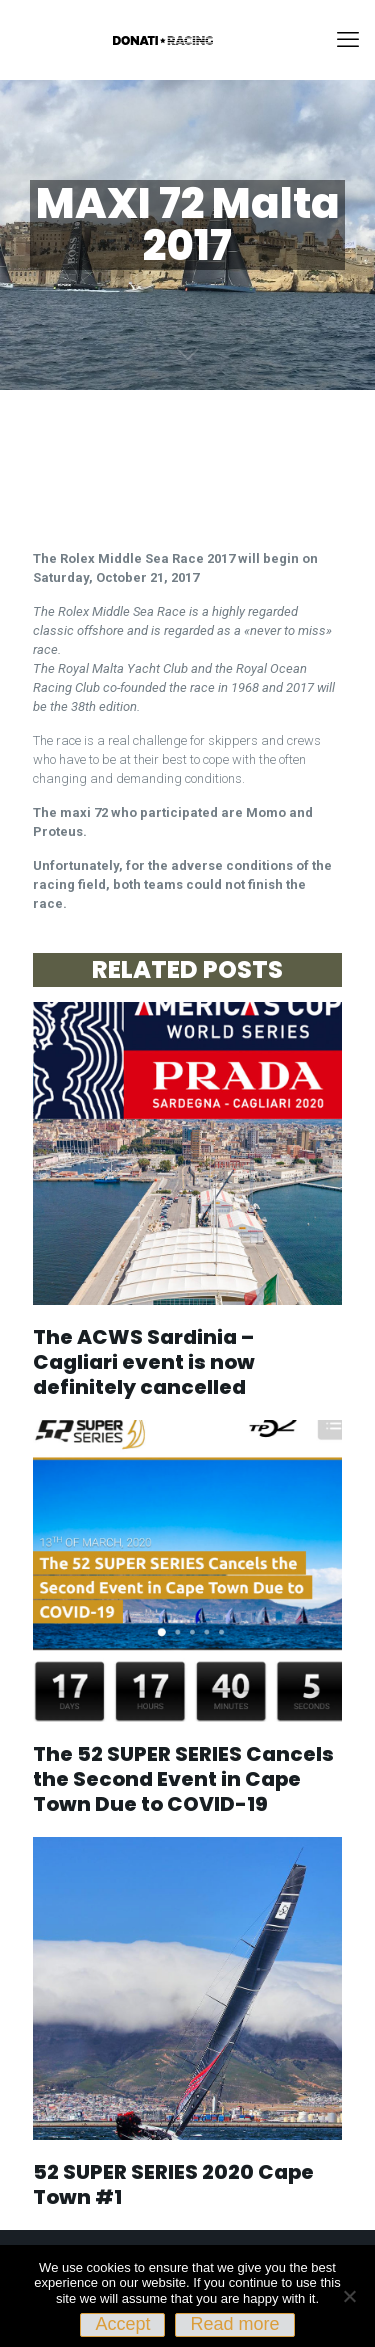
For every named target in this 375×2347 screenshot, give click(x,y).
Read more (234, 2324)
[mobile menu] (348, 40)
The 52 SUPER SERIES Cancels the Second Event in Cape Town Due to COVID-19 (183, 1779)
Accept (122, 2324)
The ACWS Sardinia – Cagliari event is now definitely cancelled (144, 1362)
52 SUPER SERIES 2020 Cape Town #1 (173, 2184)
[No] (350, 2296)
